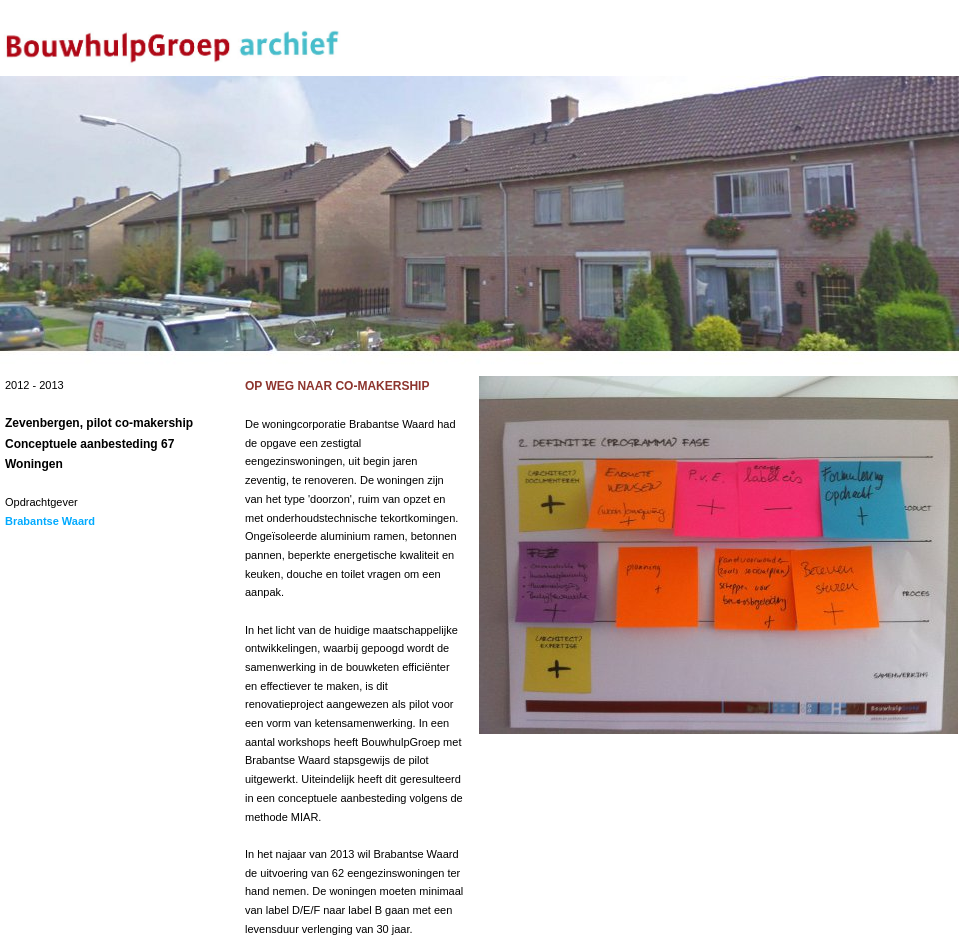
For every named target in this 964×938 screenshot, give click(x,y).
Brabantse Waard (50, 521)
